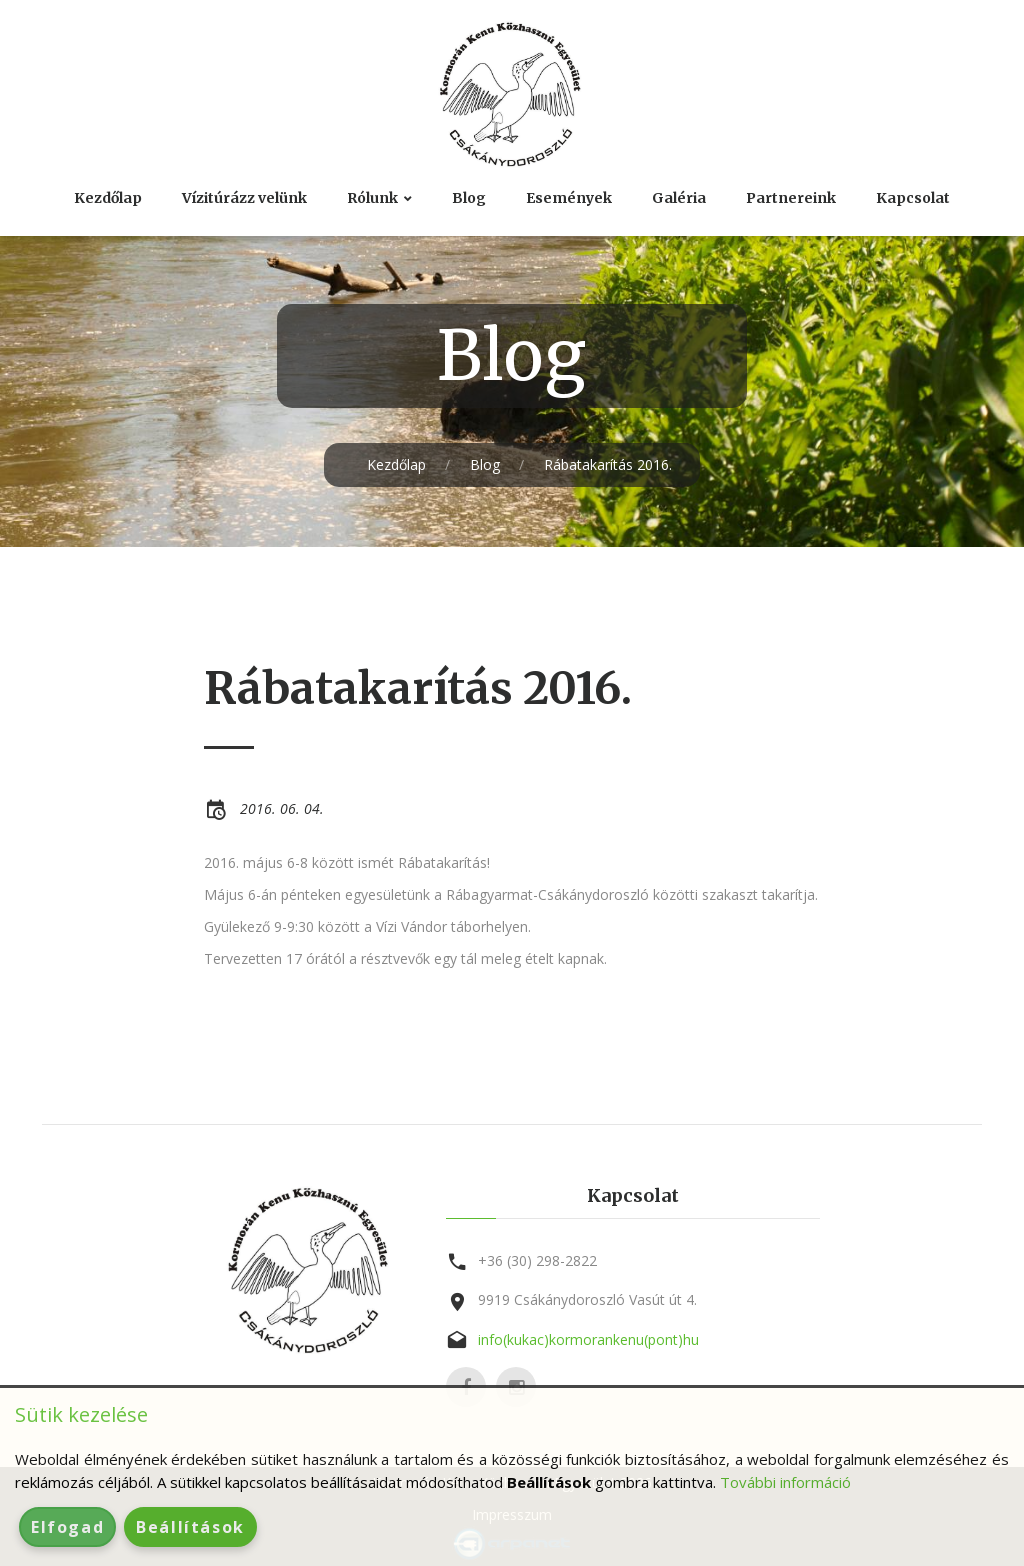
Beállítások (190, 1527)
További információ (785, 1482)
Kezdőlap (108, 198)
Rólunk (372, 198)
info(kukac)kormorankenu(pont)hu (588, 1339)
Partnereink (791, 198)
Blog (469, 198)
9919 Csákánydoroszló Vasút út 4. (587, 1299)
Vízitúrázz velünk (244, 198)
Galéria (679, 198)
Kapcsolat (913, 198)
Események (569, 198)
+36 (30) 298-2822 (537, 1260)
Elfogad (67, 1527)
